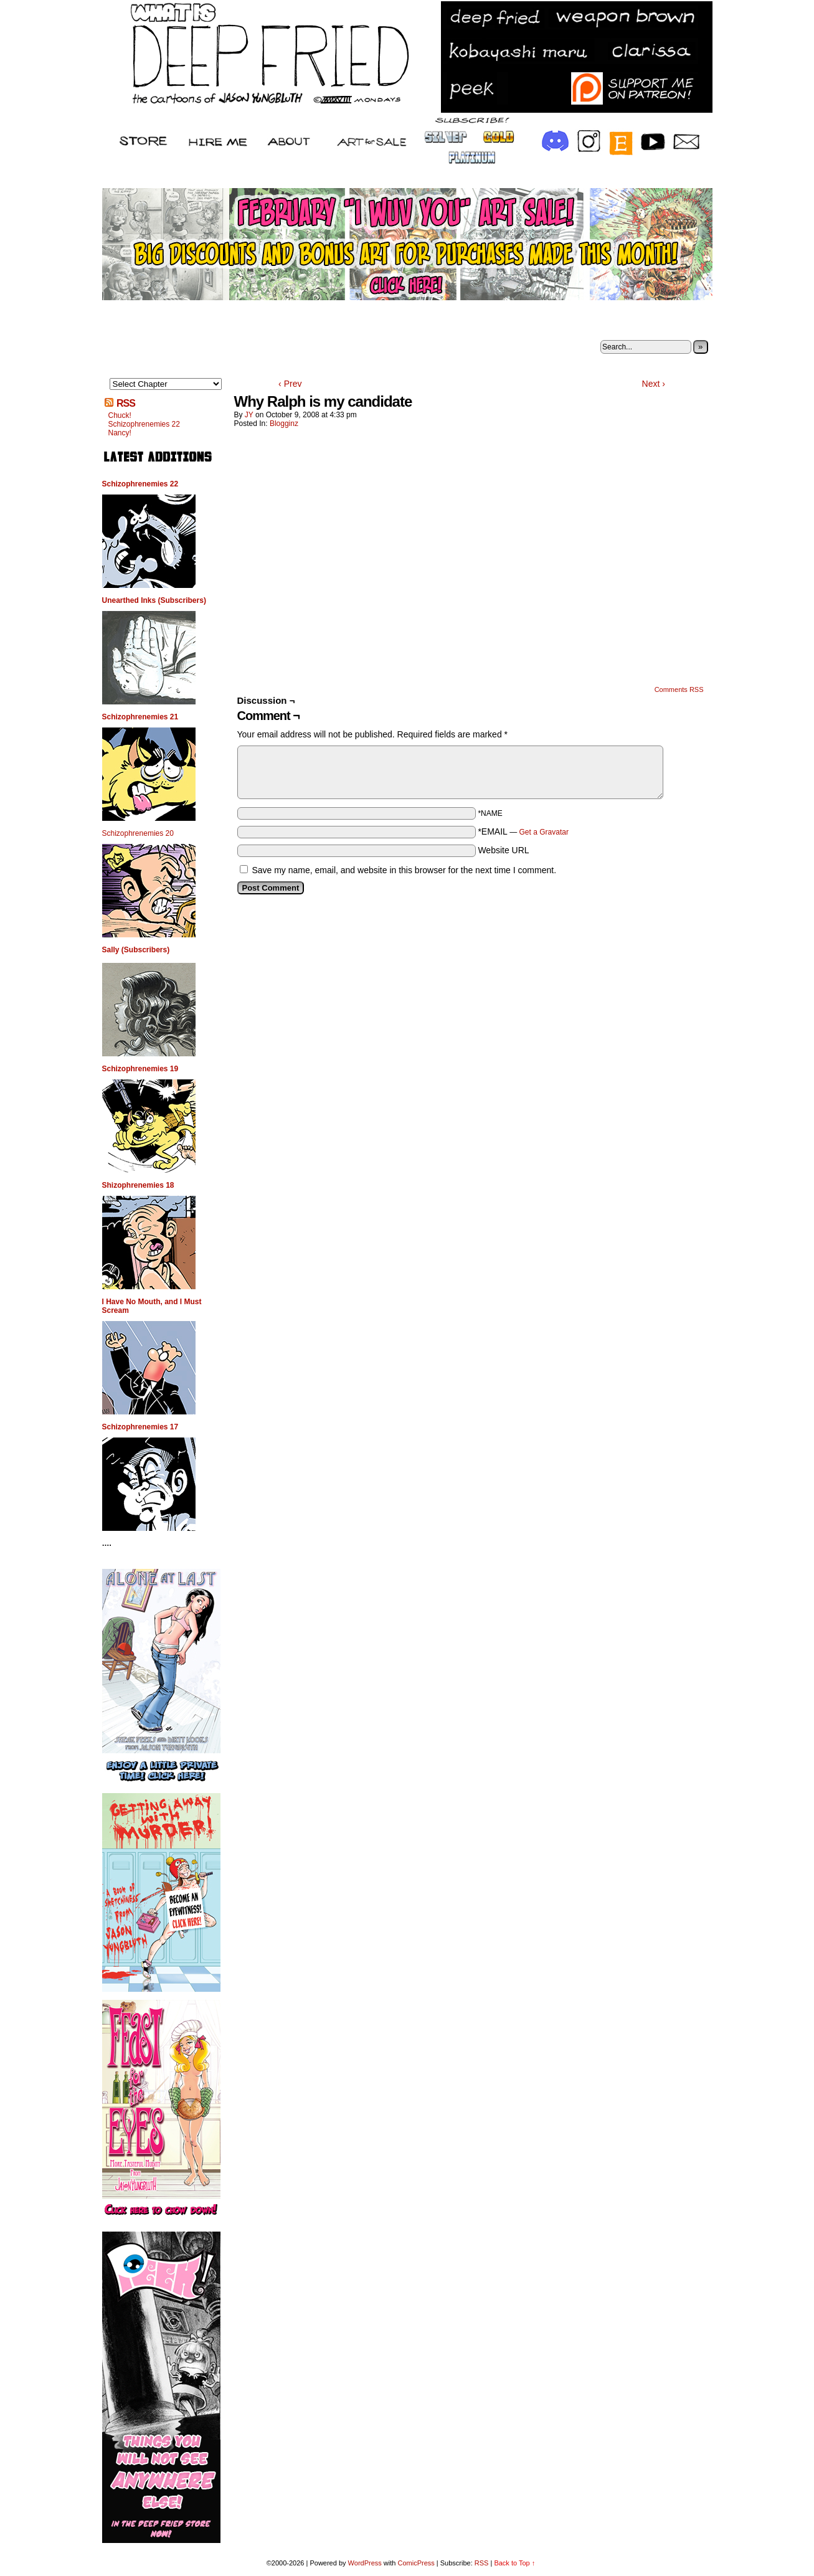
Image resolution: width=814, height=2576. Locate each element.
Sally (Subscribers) (136, 949)
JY (249, 414)
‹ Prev (289, 384)
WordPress (365, 2563)
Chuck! (119, 415)
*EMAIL (523, 831)
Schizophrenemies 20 (138, 833)
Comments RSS (679, 689)
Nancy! (119, 433)
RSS (125, 403)
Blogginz (284, 423)
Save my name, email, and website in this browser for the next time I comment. (404, 870)
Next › (653, 384)
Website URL (503, 850)
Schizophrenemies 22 (144, 424)
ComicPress (415, 2563)
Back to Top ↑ (514, 2563)
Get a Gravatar (544, 832)
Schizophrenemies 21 (140, 717)
